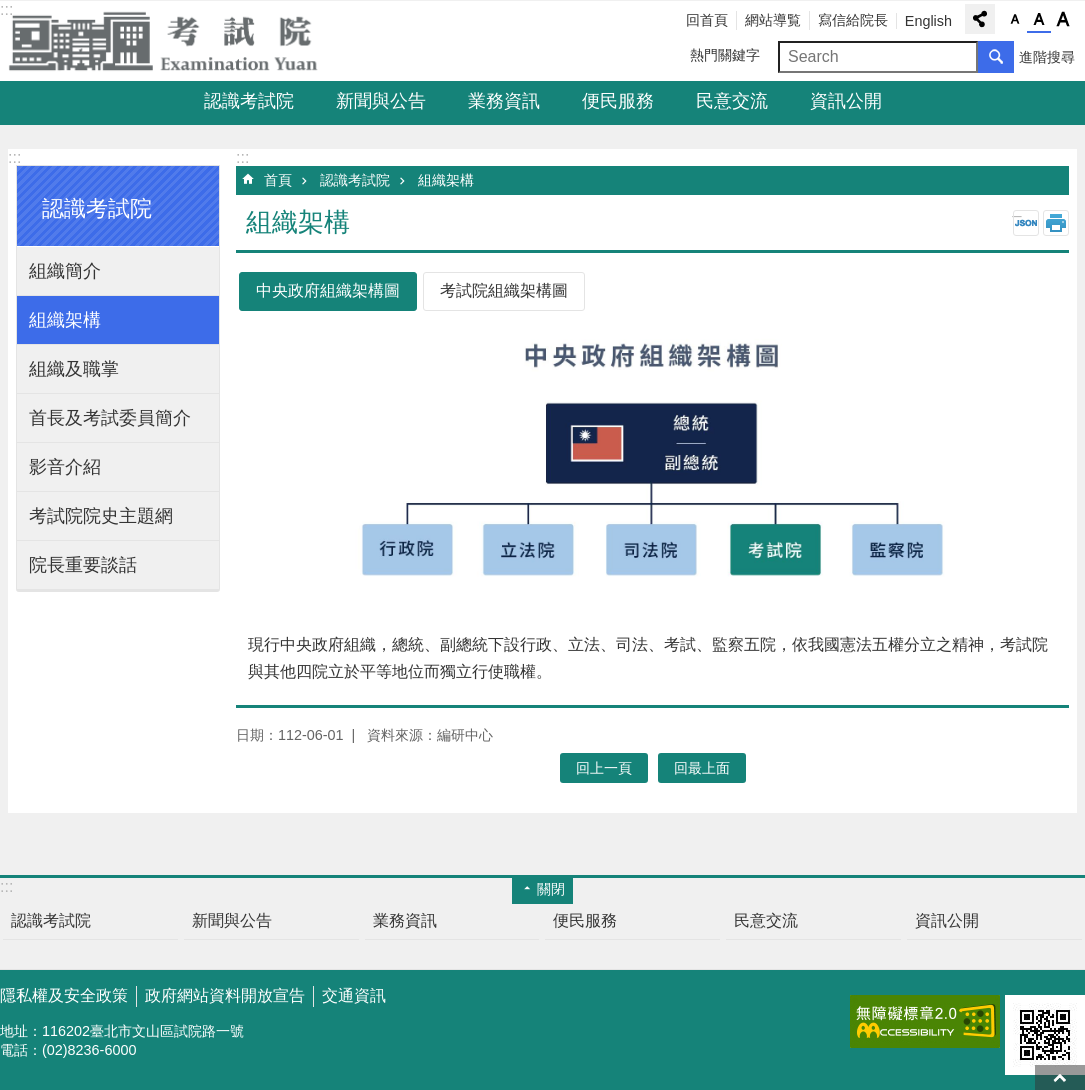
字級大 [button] (1063, 20)
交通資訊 (354, 995)
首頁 (278, 180)
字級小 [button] (1015, 20)
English (928, 21)
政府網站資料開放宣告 (225, 995)
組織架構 (65, 320)
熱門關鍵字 (725, 55)
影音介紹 (65, 467)
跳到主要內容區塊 (10, 10)
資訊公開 (846, 101)
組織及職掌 (74, 369)
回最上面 (1060, 1077)
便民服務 (618, 101)
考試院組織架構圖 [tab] (504, 290)
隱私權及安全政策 (64, 995)
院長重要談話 (83, 565)
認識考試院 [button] (97, 208)
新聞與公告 (381, 101)
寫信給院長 (853, 20)
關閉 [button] (551, 889)
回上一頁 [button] (604, 768)
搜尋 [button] (996, 57)
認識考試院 (249, 101)
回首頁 (707, 20)
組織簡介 (65, 271)
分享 (980, 19)
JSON (1026, 223)
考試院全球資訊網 (175, 41)
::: (14, 157)
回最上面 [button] (702, 768)
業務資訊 (504, 101)
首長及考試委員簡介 (110, 418)
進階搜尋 (1047, 57)
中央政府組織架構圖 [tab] (328, 290)
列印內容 (1056, 223)
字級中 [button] (1039, 20)
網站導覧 (773, 20)
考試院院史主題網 (101, 516)
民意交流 (732, 101)
